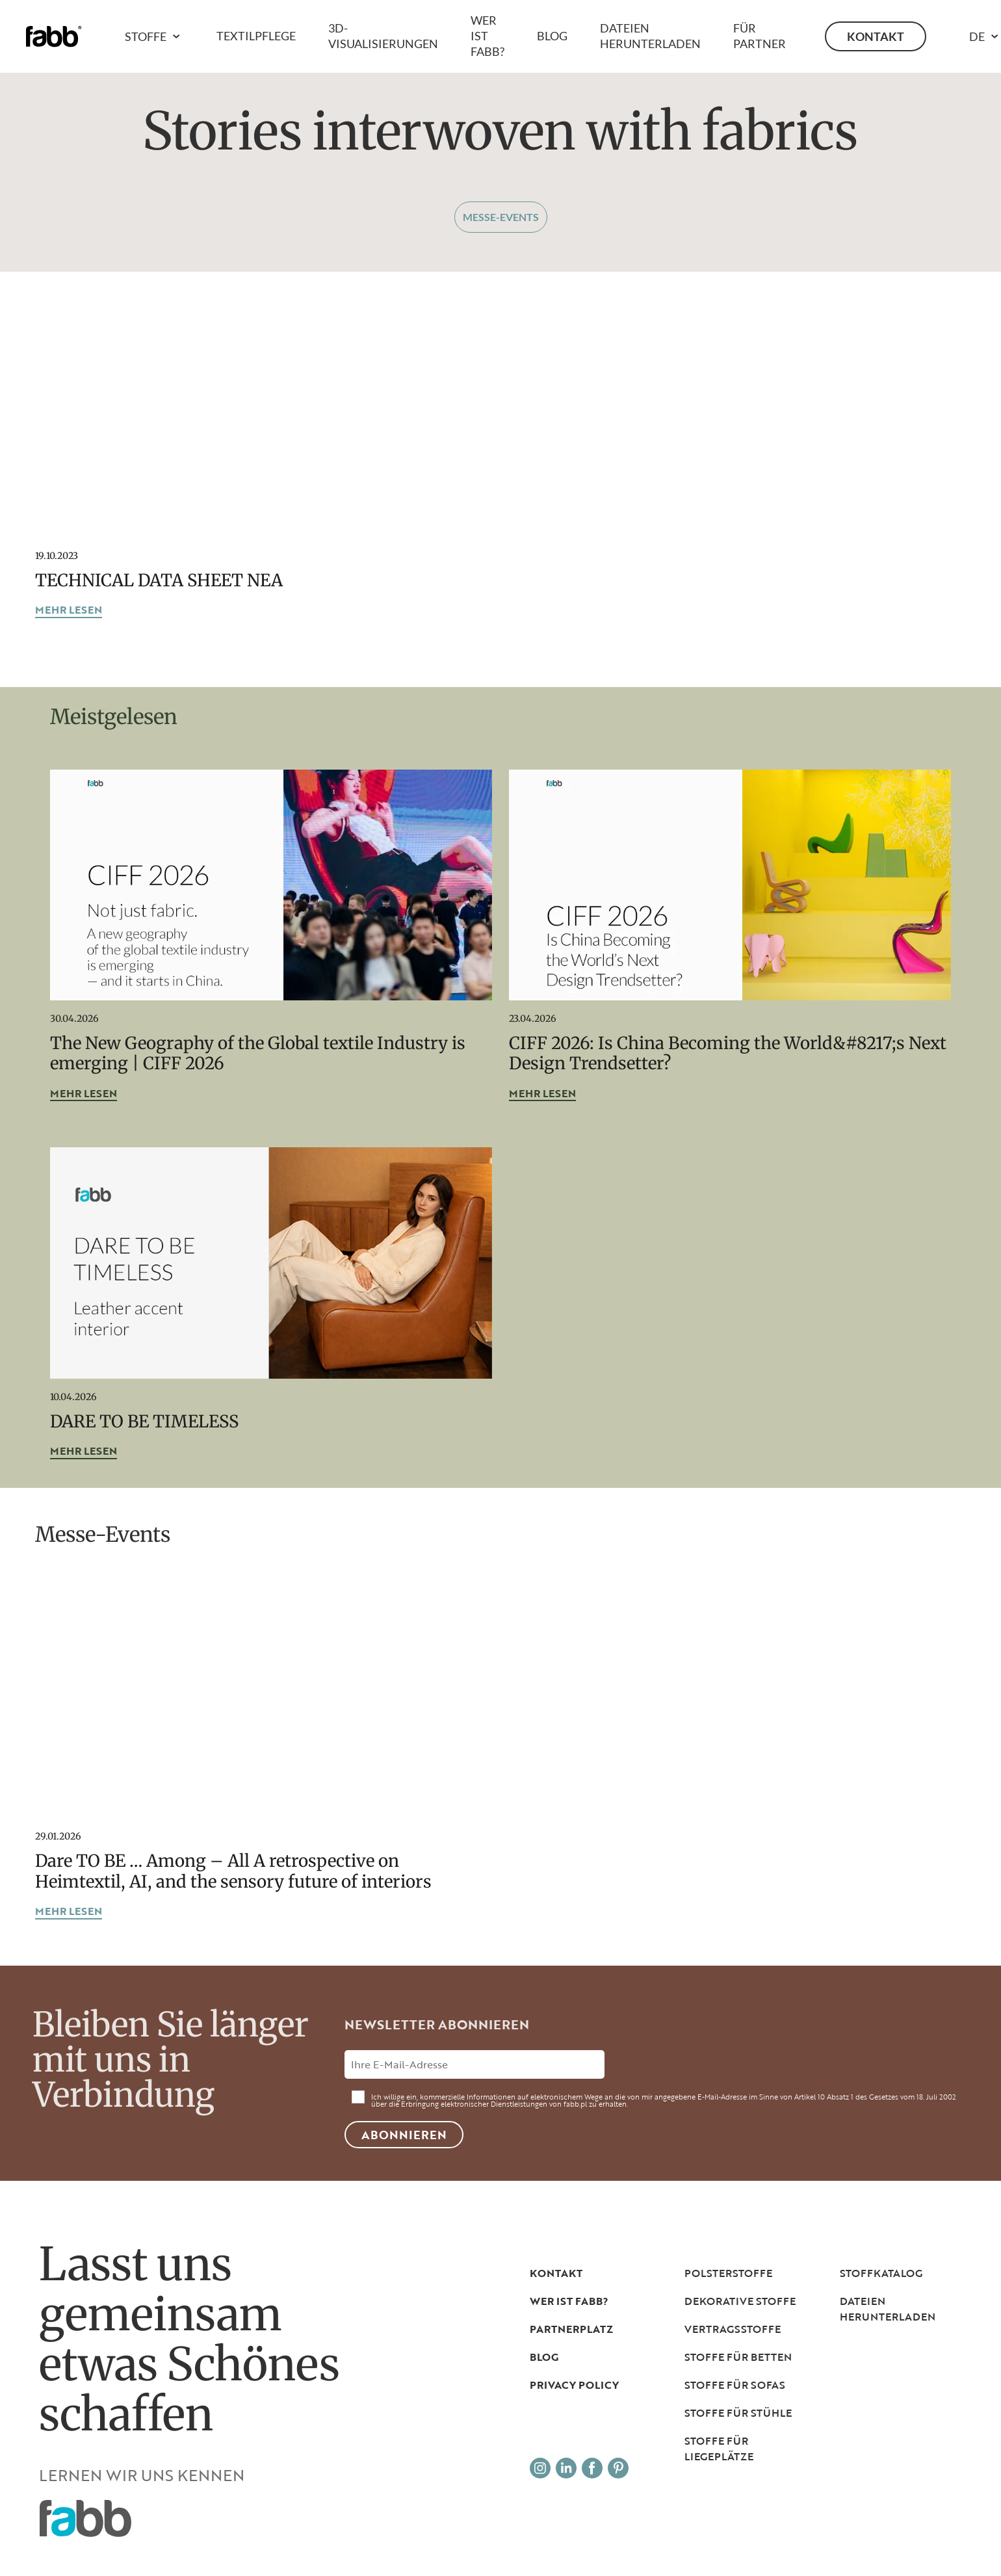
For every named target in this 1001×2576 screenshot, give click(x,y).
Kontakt (875, 36)
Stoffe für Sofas (734, 2385)
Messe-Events (501, 217)
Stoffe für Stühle (738, 2413)
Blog (552, 36)
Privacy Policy (574, 2385)
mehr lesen (68, 611)
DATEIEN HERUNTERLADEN (887, 2308)
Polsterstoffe (728, 2273)
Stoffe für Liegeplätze (718, 2448)
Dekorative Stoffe (740, 2301)
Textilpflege (256, 36)
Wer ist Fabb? (487, 36)
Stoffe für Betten (738, 2357)
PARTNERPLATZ (571, 2329)
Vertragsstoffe (732, 2329)
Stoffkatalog (881, 2273)
